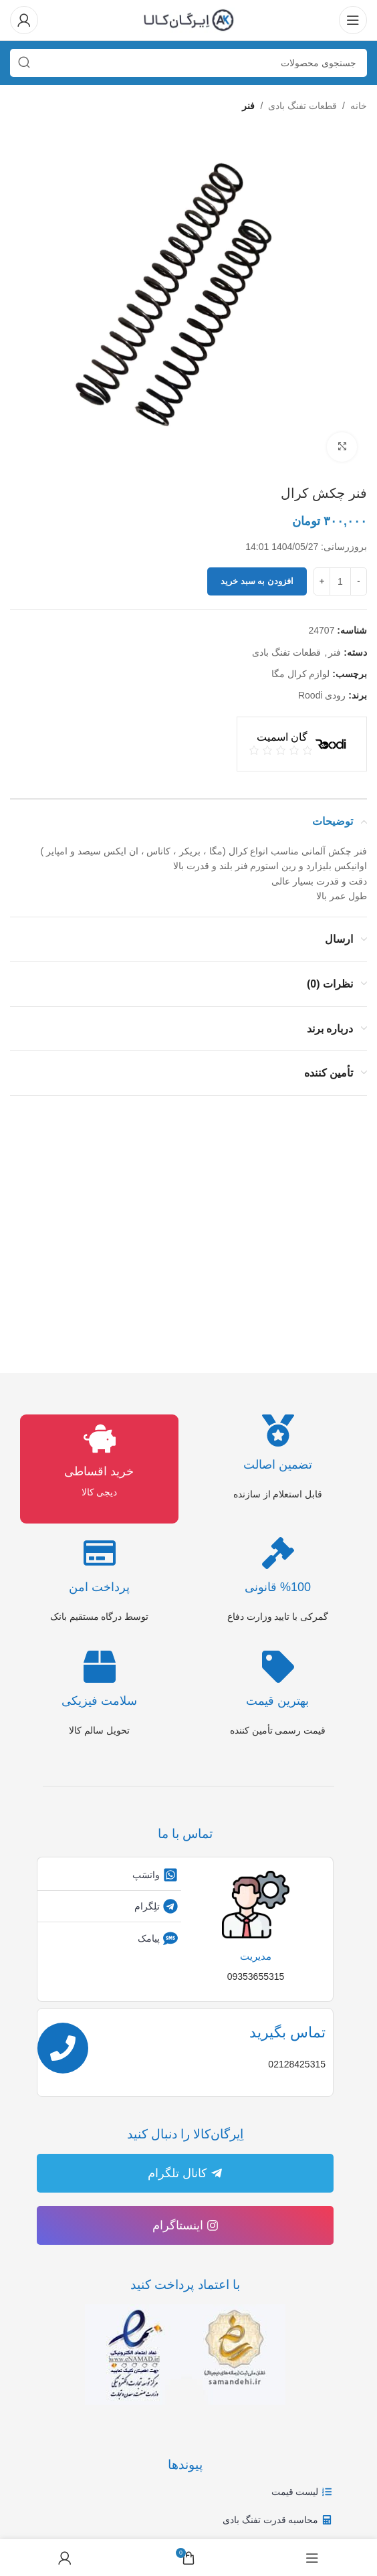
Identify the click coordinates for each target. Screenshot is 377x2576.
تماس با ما (185, 1834)
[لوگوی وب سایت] (188, 19)
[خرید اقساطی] (100, 1438)
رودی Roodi (322, 696)
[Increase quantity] (321, 582)
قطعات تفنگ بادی (302, 105)
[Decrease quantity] (358, 582)
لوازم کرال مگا (300, 673)
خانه (358, 105)
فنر (248, 105)
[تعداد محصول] (340, 582)
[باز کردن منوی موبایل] (353, 20)
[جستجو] (188, 63)
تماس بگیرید (287, 2032)
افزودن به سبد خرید (257, 582)
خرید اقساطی (99, 1471)
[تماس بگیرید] (62, 2048)
